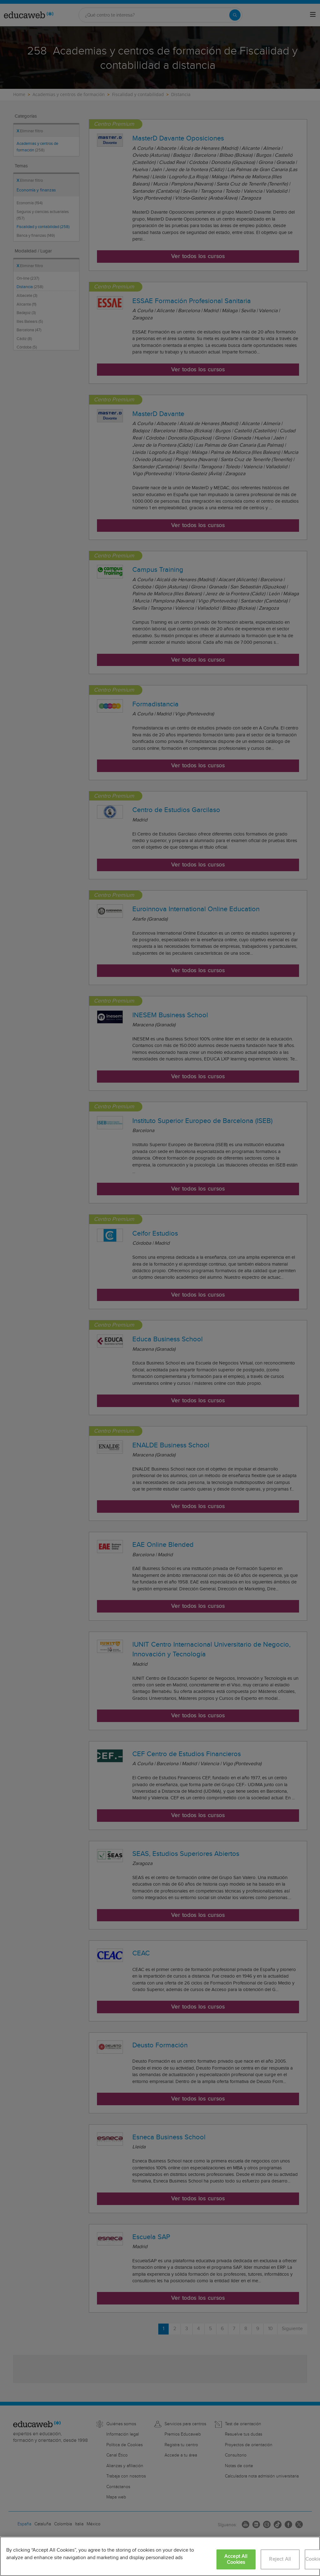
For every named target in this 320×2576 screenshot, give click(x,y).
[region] (160, 2556)
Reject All (280, 2559)
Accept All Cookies (236, 2559)
